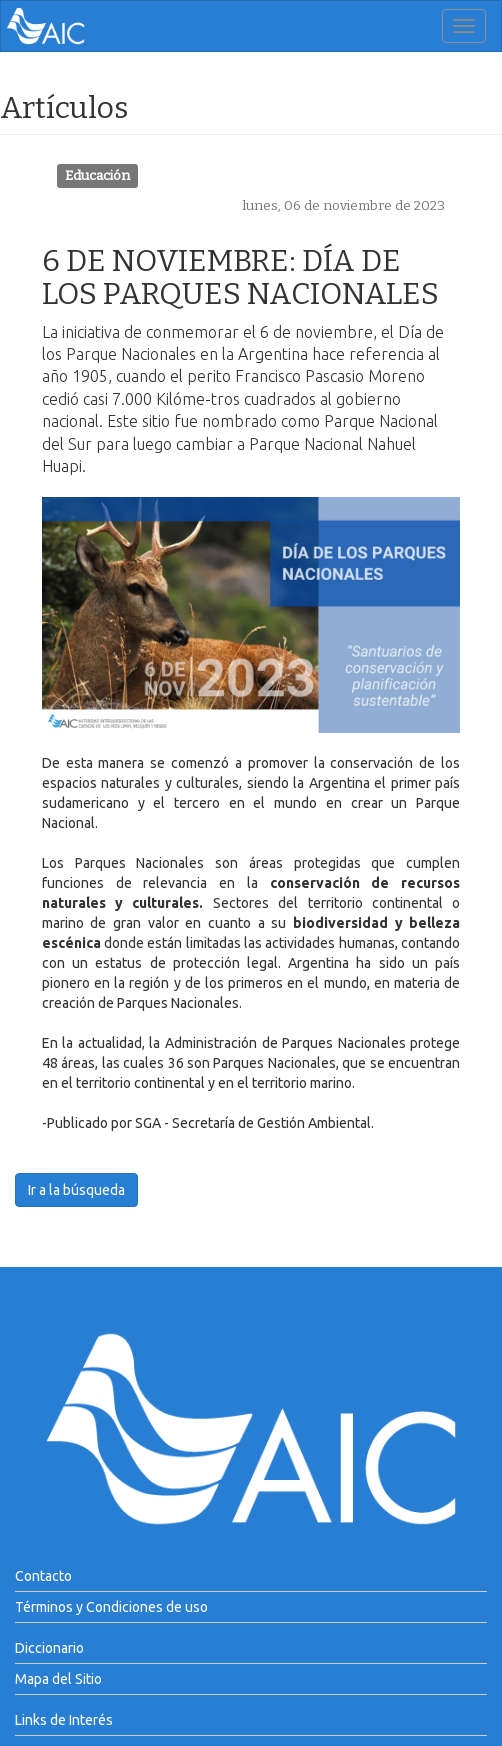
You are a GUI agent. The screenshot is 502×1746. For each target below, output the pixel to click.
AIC (76, 26)
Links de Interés (64, 1720)
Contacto (43, 1576)
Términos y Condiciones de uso (111, 1607)
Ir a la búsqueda (76, 1190)
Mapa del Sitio (58, 1679)
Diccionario (49, 1648)
